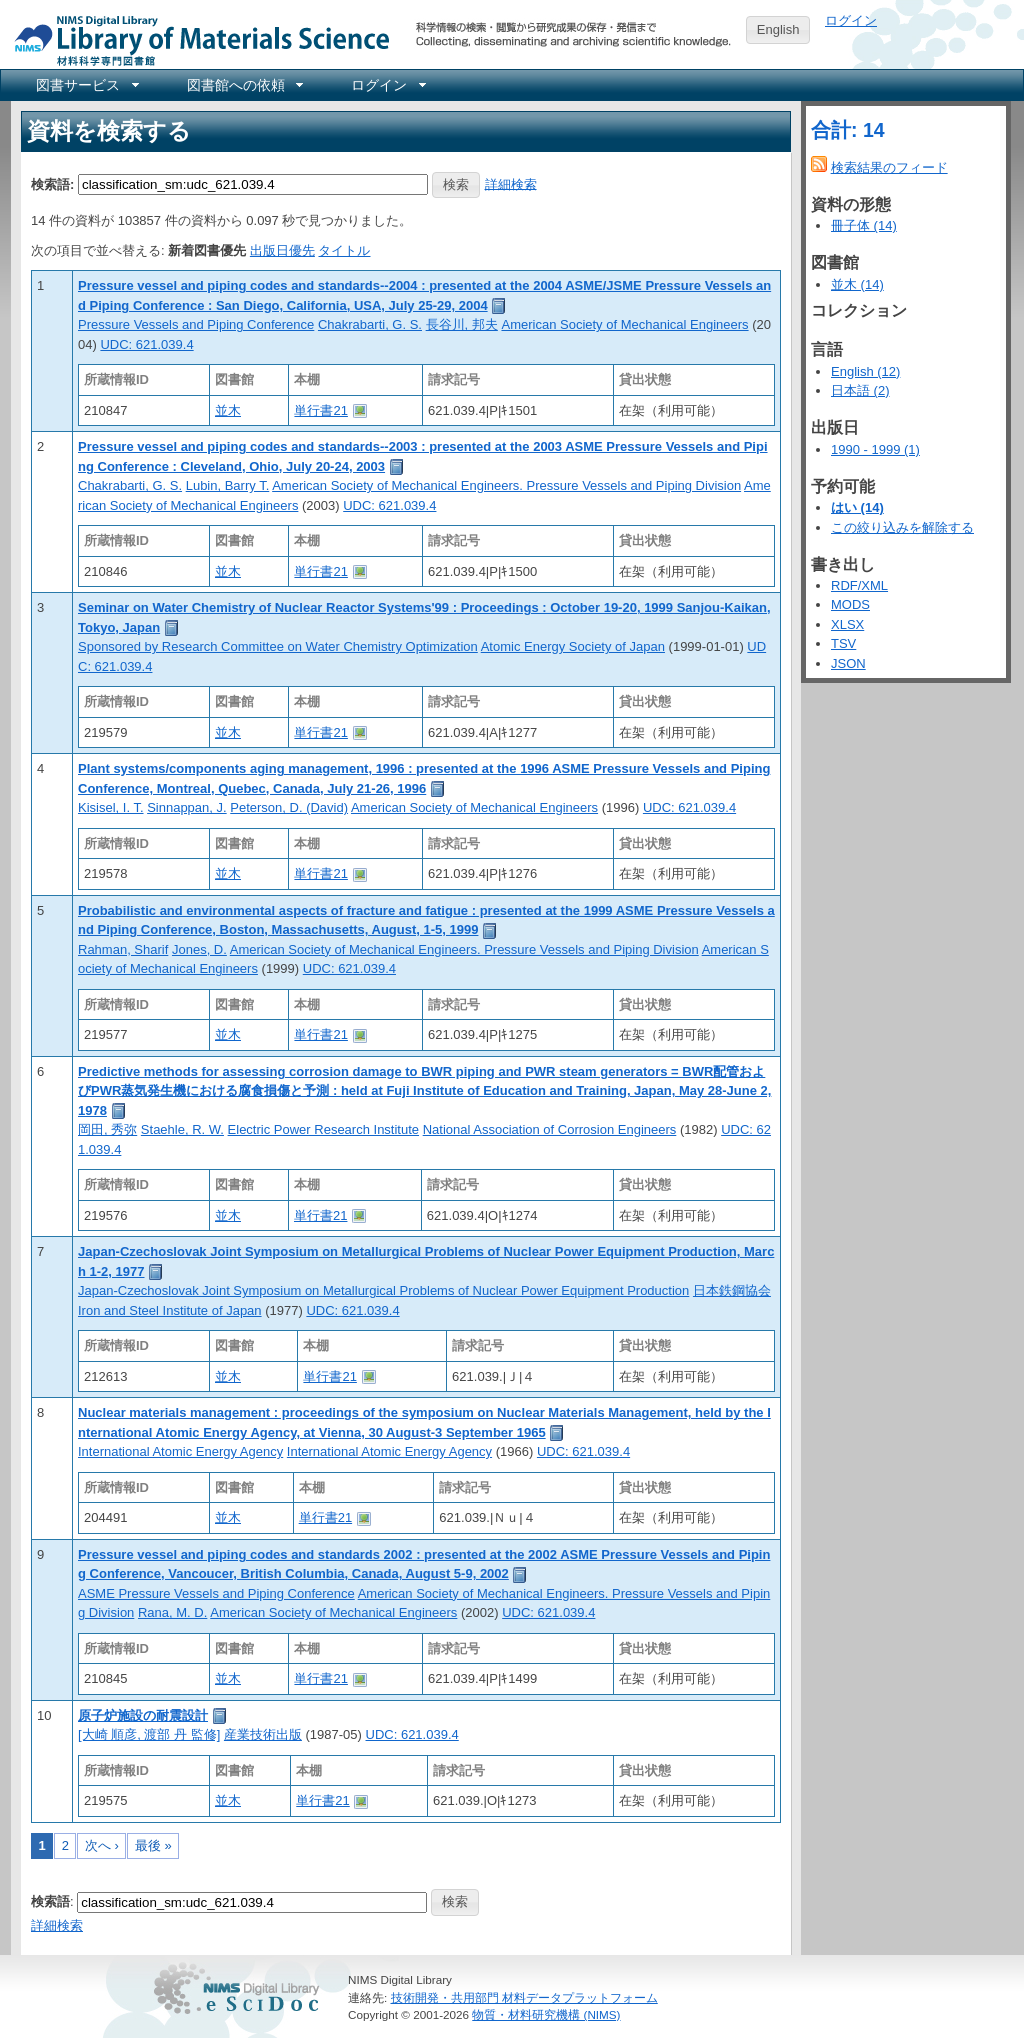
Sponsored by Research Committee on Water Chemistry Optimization (278, 646)
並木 (228, 410)
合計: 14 (848, 130)
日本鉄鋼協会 (732, 1290)
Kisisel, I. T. (111, 807)
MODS (850, 604)
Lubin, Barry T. (228, 485)
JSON (848, 663)
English (778, 29)
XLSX (847, 624)
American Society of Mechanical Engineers (624, 324)
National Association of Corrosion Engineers (550, 1129)
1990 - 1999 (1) (875, 449)
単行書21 (320, 410)
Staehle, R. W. (182, 1129)
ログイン (851, 20)
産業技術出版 (263, 1734)
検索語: (52, 183)
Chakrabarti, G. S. (370, 324)
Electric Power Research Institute (323, 1129)
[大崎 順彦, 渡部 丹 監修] (149, 1734)
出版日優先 (282, 250)
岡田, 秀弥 (107, 1129)
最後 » (153, 1845)
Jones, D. (199, 949)
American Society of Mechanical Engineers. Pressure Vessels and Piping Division (506, 485)
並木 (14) (857, 284)
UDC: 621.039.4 (146, 344)
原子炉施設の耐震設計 (143, 1715)
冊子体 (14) (864, 225)
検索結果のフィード (889, 167)
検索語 (50, 1901)
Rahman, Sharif (123, 949)
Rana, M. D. (172, 1612)
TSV (843, 643)
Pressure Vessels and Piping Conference (196, 324)
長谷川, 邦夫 (462, 324)
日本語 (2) (860, 390)
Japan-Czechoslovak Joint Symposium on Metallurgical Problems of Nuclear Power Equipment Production (383, 1290)
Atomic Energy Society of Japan (573, 646)
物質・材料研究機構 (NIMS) (546, 2014)
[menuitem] (86, 85)
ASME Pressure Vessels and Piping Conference (216, 1593)
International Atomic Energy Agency (180, 1451)
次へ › (102, 1845)
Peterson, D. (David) (289, 807)
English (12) (865, 371)
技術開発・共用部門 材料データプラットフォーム (524, 1997)
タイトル (344, 250)
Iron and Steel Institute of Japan (170, 1310)
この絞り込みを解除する (902, 527)
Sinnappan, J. (187, 807)
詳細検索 (511, 183)
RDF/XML (859, 585)
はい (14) (857, 507)
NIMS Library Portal (196, 39)
